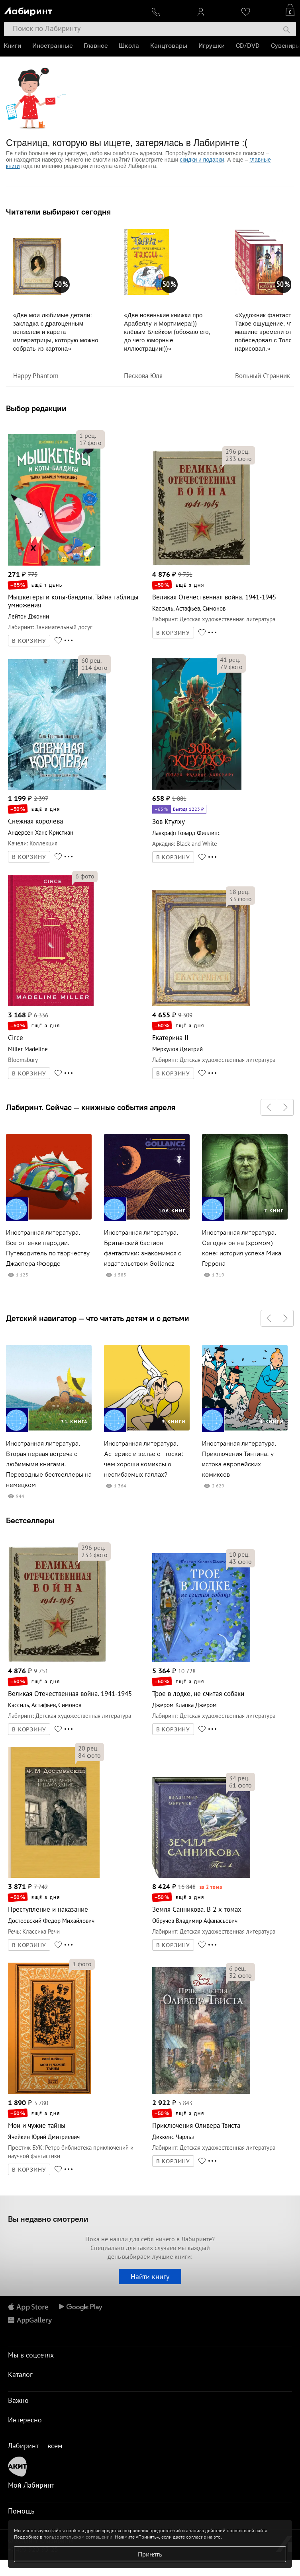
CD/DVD (248, 45)
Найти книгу (150, 2276)
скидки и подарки (202, 159)
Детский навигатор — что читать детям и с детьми (97, 1318)
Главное (96, 45)
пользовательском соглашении (77, 2537)
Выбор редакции (36, 408)
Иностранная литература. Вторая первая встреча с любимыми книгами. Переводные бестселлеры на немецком (49, 1464)
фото (90, 442)
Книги (13, 45)
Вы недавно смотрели (48, 2219)
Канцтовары (169, 45)
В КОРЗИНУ (29, 640)
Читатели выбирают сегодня (58, 212)
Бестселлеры (30, 1520)
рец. (87, 435)
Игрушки (212, 45)
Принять (150, 2554)
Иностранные (53, 45)
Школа (129, 45)
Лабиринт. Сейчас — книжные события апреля (90, 1107)
